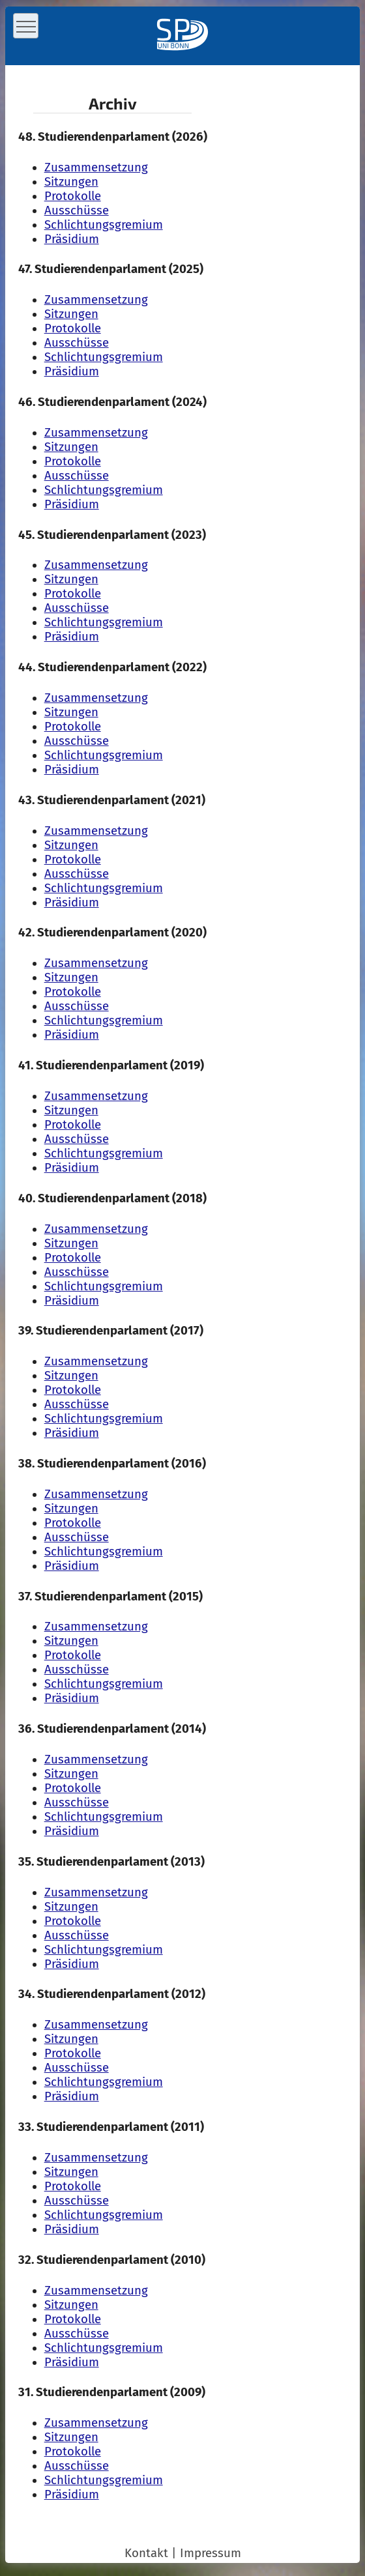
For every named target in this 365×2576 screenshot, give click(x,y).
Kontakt (146, 2553)
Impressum (210, 2553)
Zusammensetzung (96, 167)
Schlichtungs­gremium (103, 225)
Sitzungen (71, 182)
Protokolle (72, 196)
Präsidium (71, 239)
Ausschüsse (76, 210)
